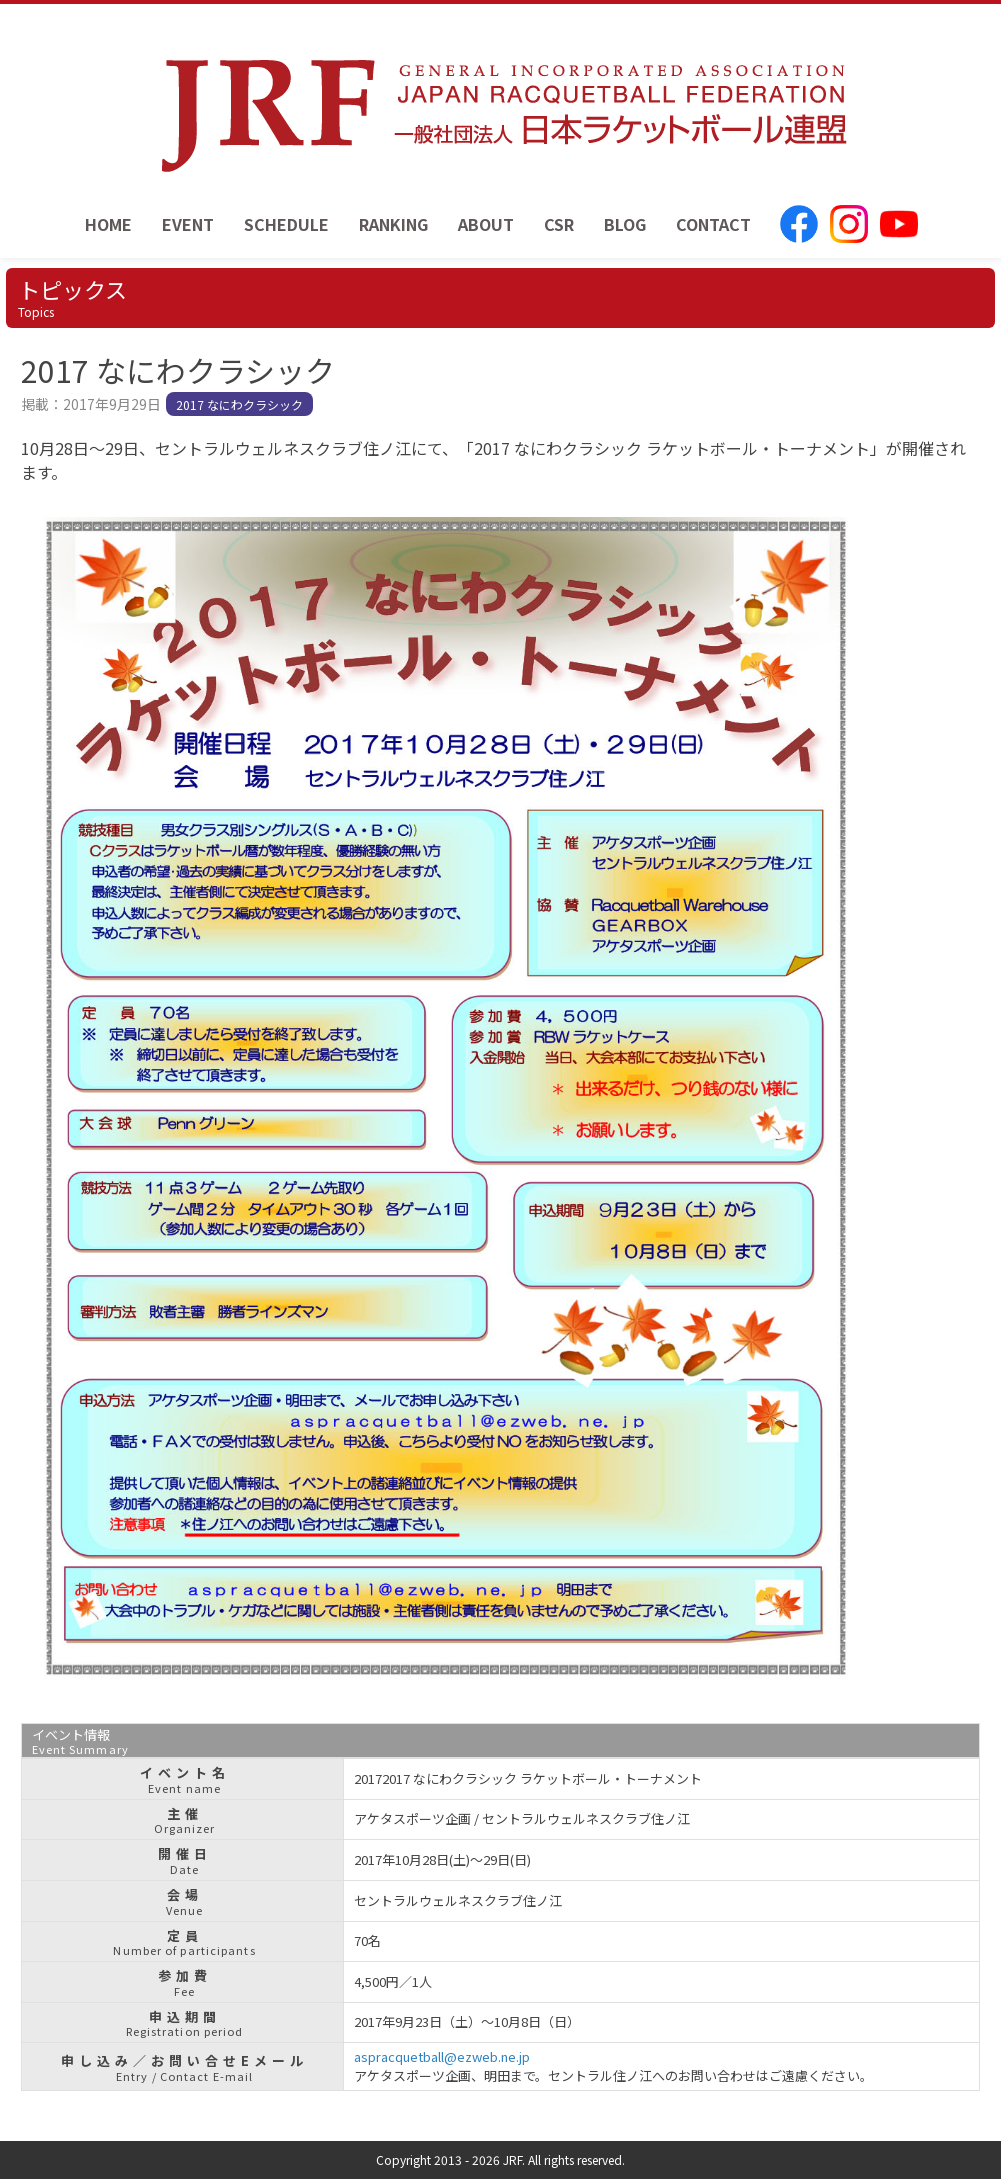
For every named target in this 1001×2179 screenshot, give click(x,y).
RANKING (393, 224)
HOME (108, 224)
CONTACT (713, 224)
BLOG (625, 224)
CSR (559, 224)
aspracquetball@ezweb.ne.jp (442, 2056)
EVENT (188, 224)
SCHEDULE (286, 224)
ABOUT (486, 224)
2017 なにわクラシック (239, 404)
